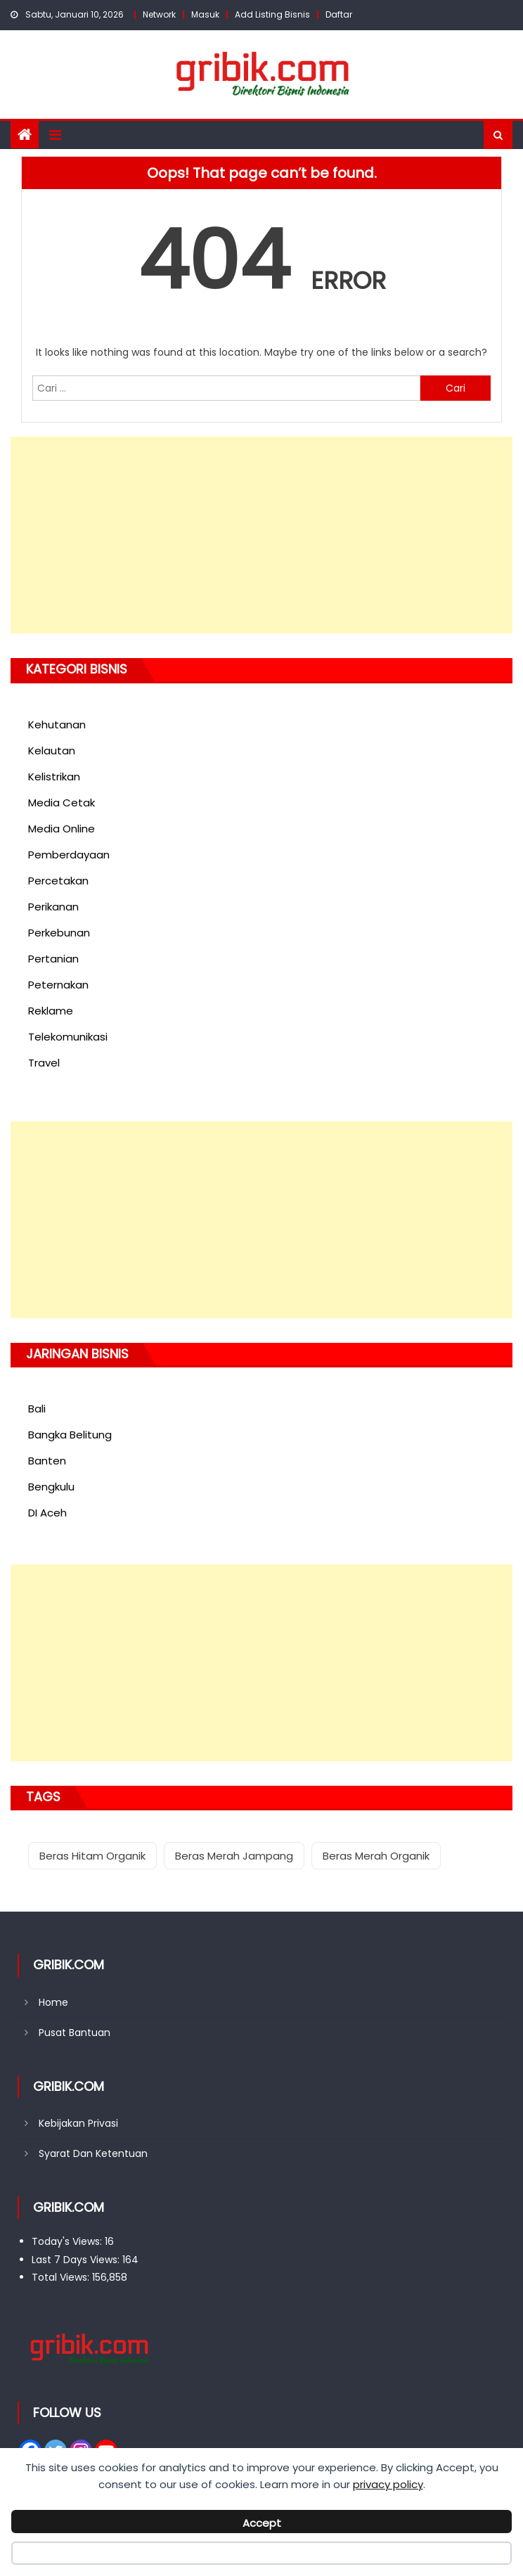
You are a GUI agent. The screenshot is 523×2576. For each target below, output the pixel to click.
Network (159, 14)
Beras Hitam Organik (92, 1855)
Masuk (205, 14)
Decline (261, 2556)
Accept (262, 2523)
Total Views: (62, 2277)
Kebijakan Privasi (78, 2123)
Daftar (338, 14)
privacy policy (388, 2484)
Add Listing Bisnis (272, 14)
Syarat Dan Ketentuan (93, 2153)
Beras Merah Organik (376, 1855)
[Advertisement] (261, 535)
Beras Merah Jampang (234, 1855)
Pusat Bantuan (74, 2033)
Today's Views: (68, 2241)
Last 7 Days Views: (77, 2260)
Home (53, 2002)
